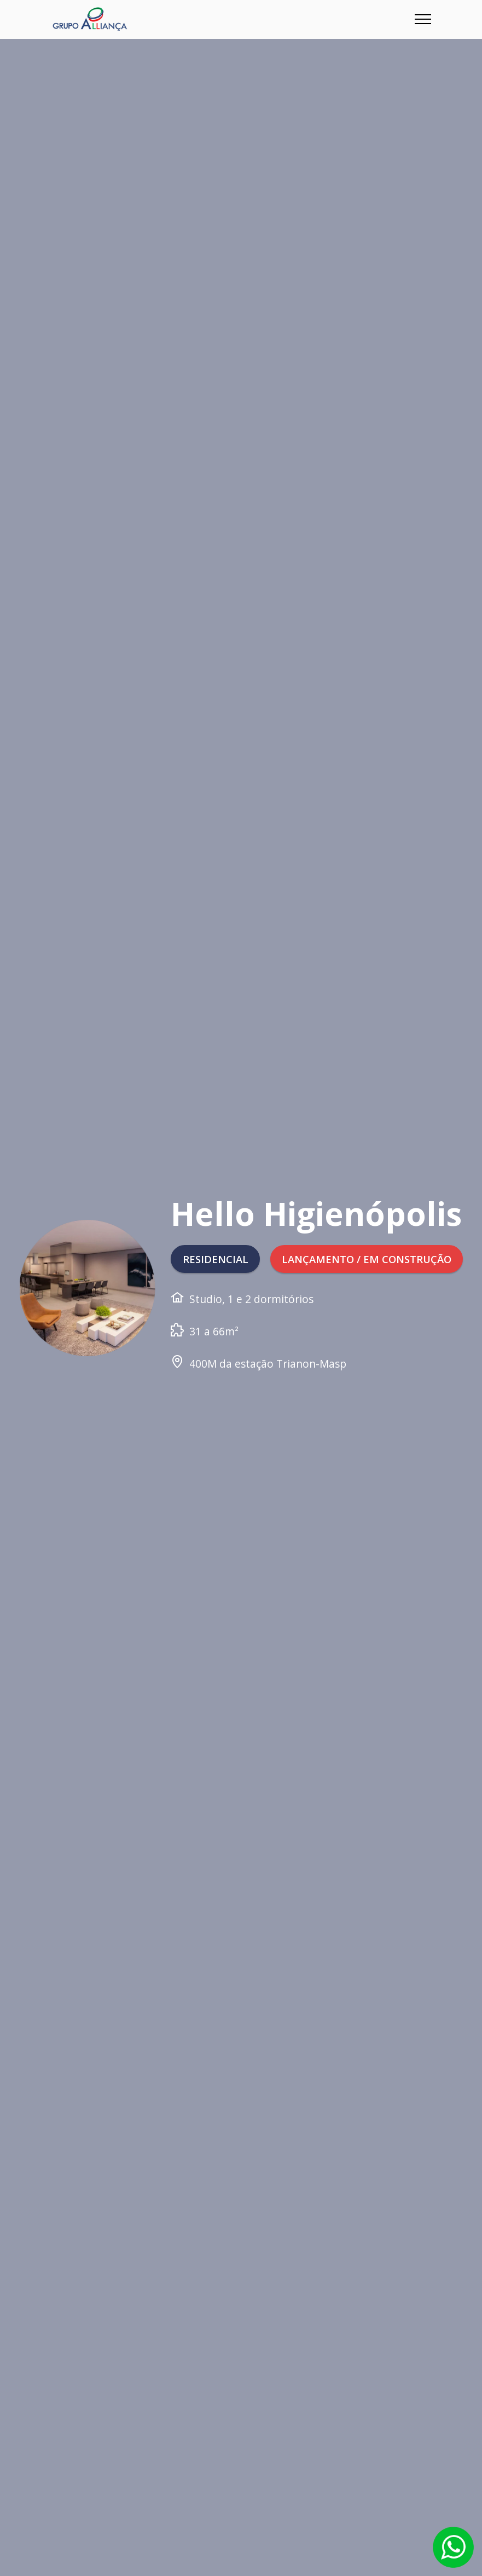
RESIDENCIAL (216, 1238)
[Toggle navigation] (423, 19)
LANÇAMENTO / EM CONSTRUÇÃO (270, 1278)
